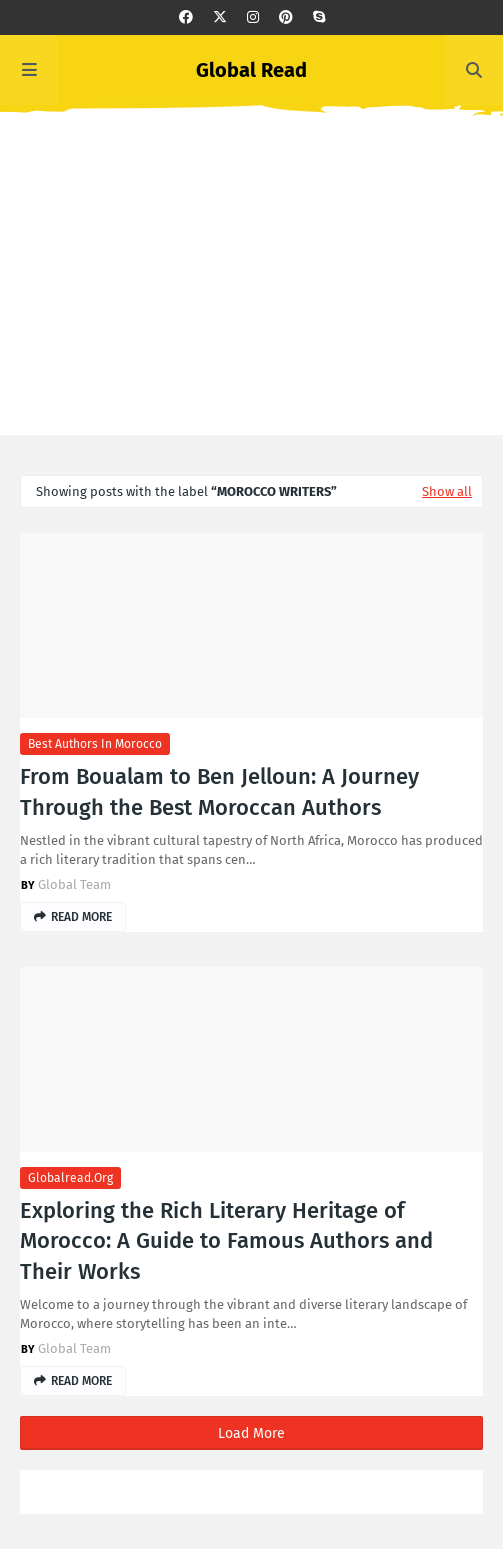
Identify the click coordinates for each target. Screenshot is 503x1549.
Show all (447, 491)
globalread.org (70, 1178)
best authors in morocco (95, 744)
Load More (251, 1433)
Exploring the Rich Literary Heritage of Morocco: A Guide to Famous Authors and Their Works (226, 1241)
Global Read (251, 70)
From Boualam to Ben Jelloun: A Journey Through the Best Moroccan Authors (219, 792)
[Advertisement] (251, 295)
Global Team (74, 884)
